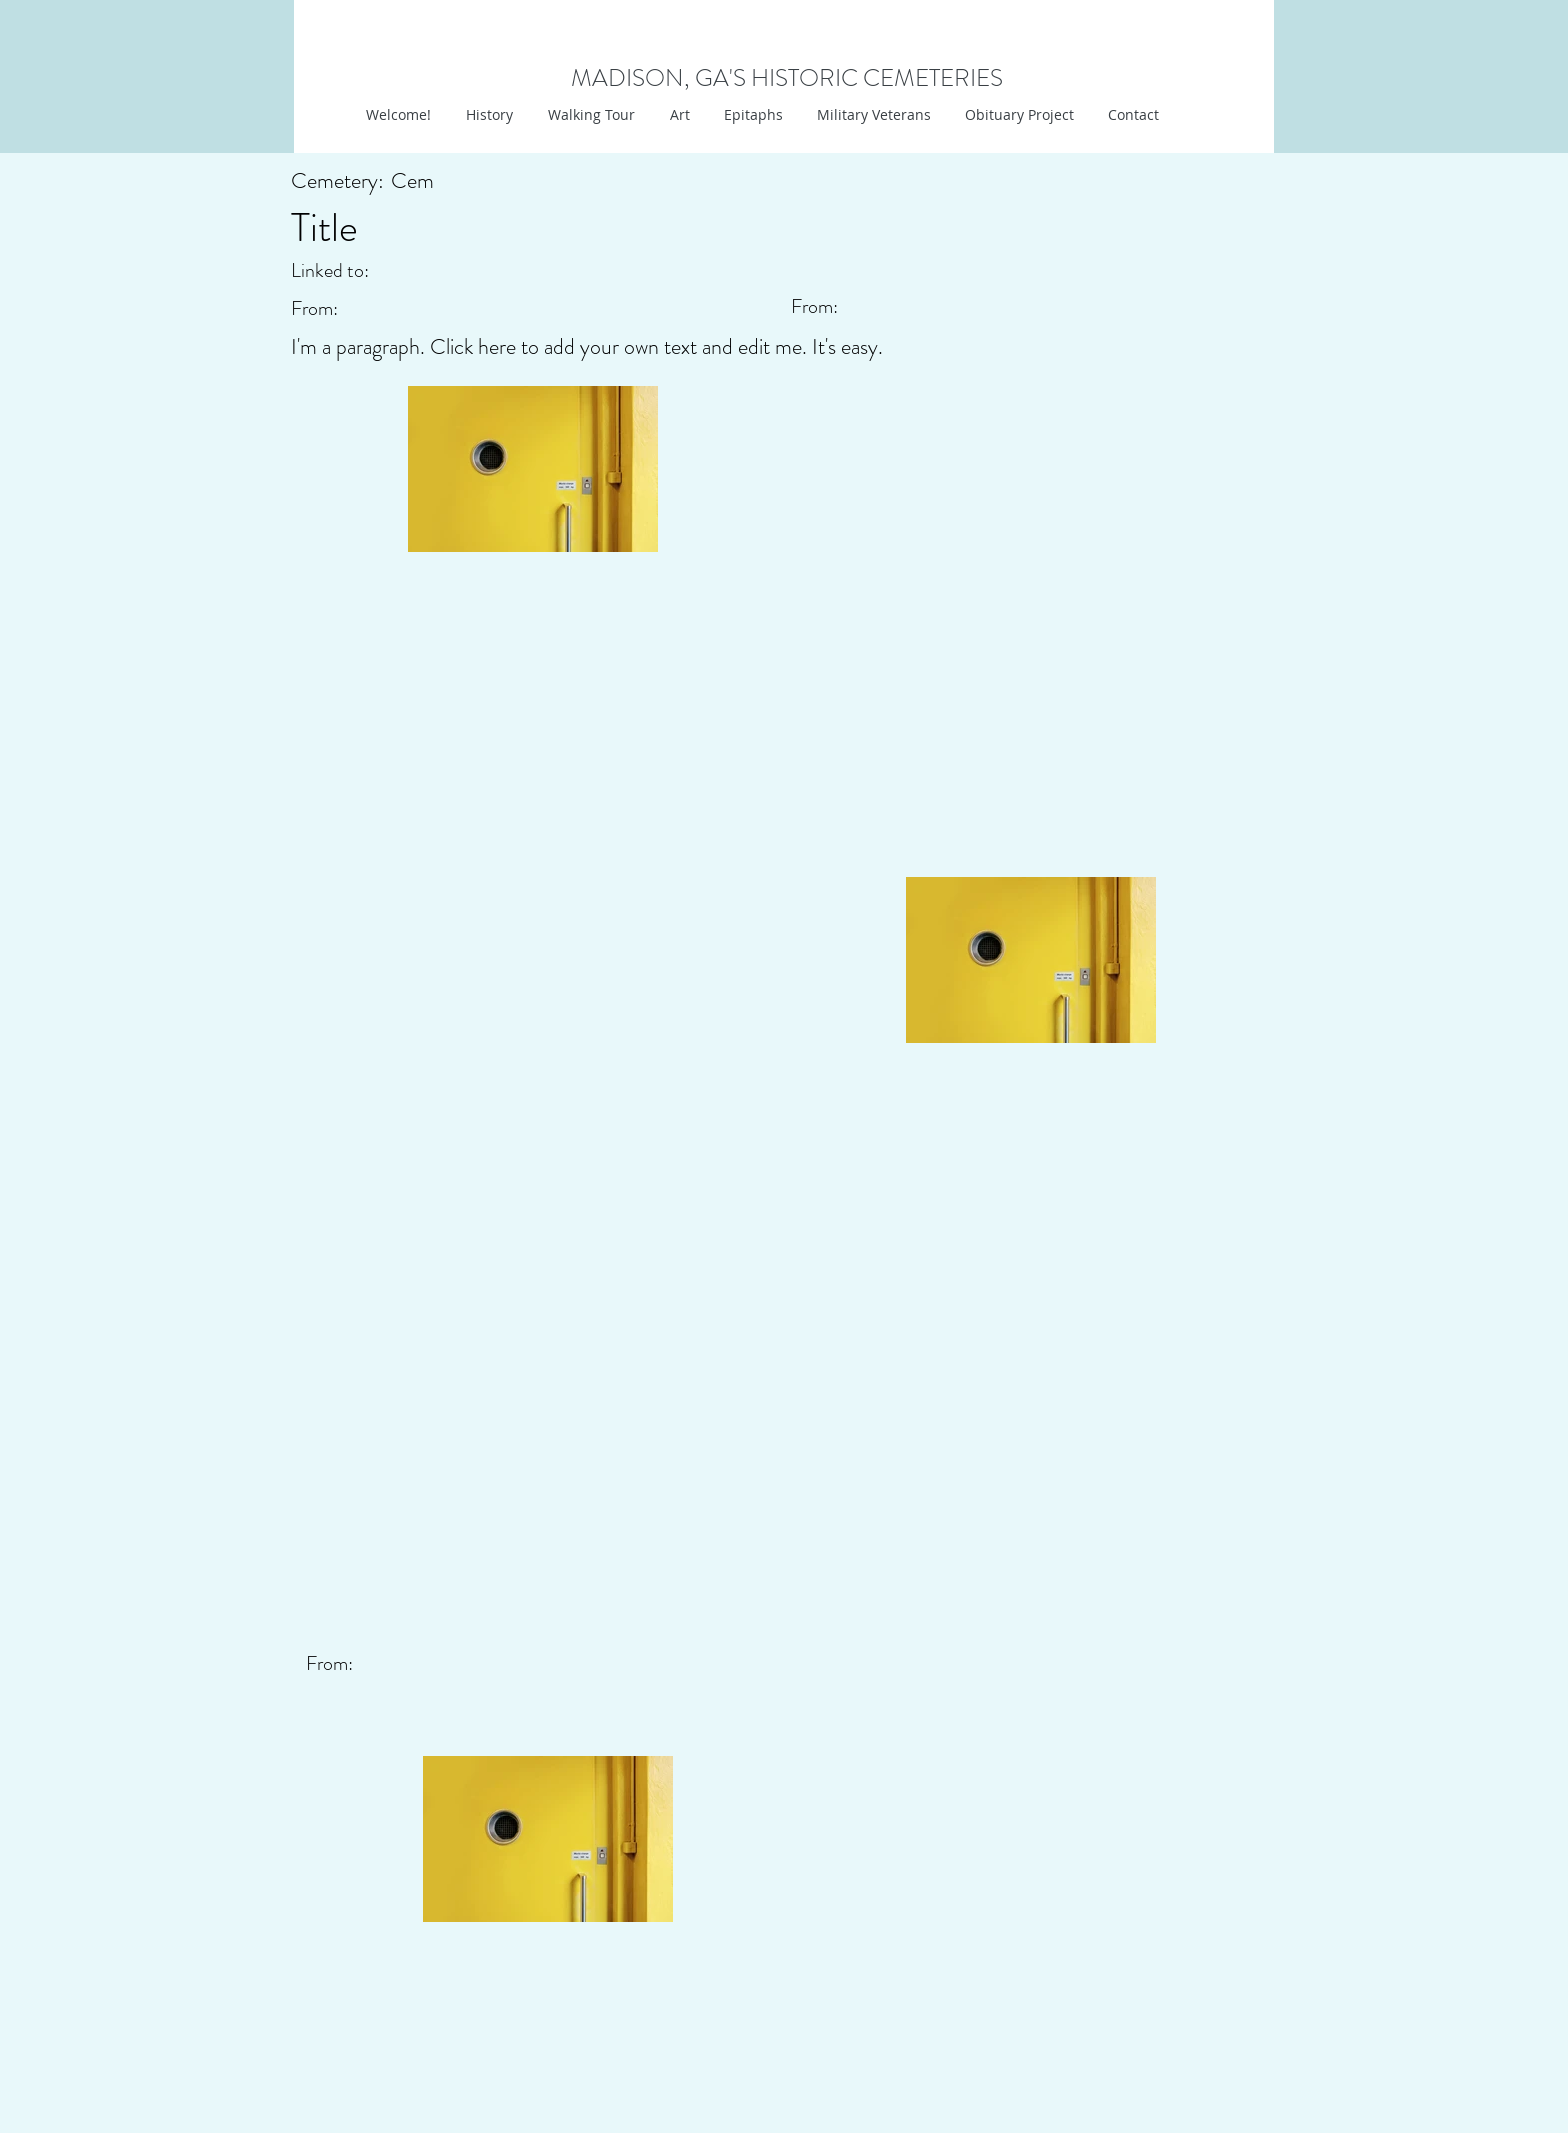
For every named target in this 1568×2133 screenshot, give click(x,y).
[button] (677, 115)
